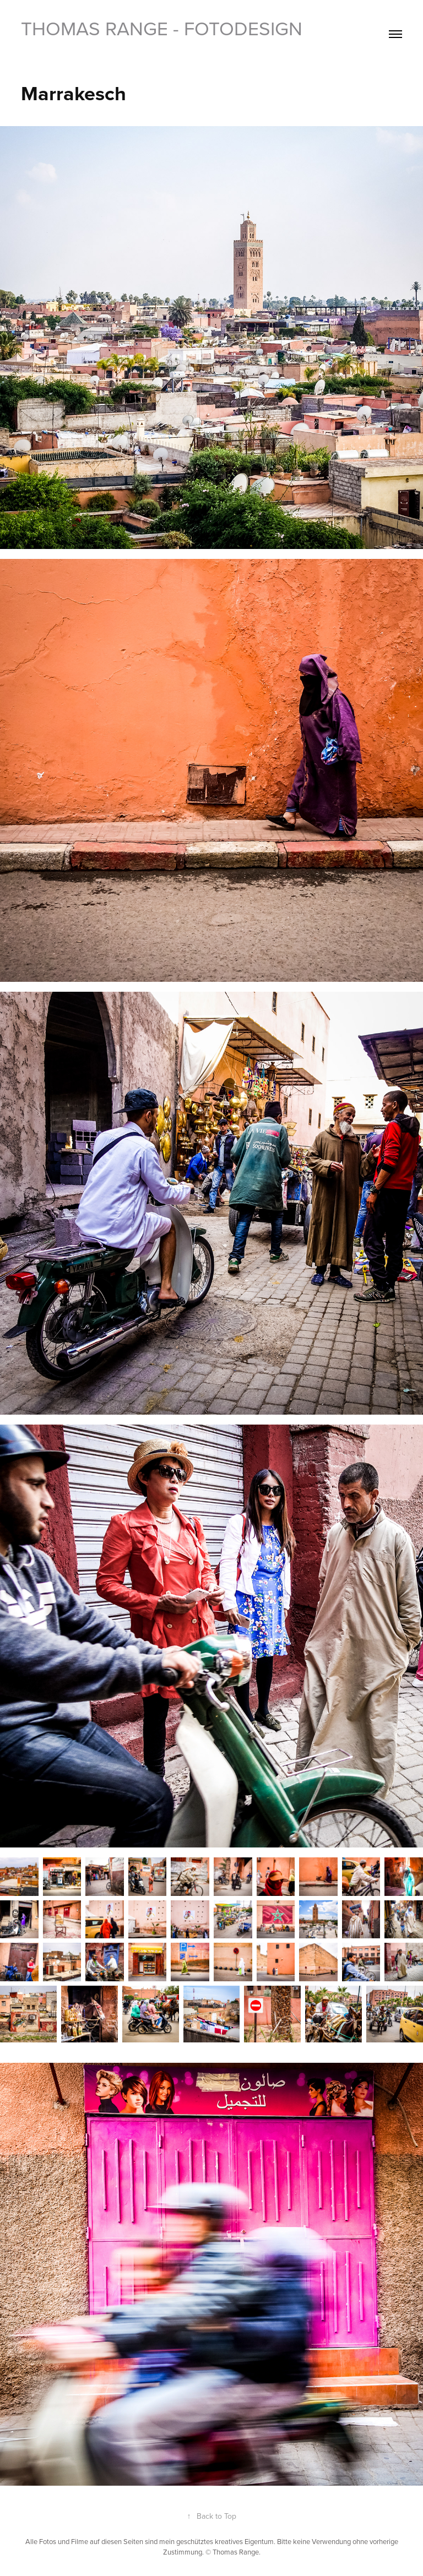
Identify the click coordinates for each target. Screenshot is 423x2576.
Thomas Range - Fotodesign (161, 27)
